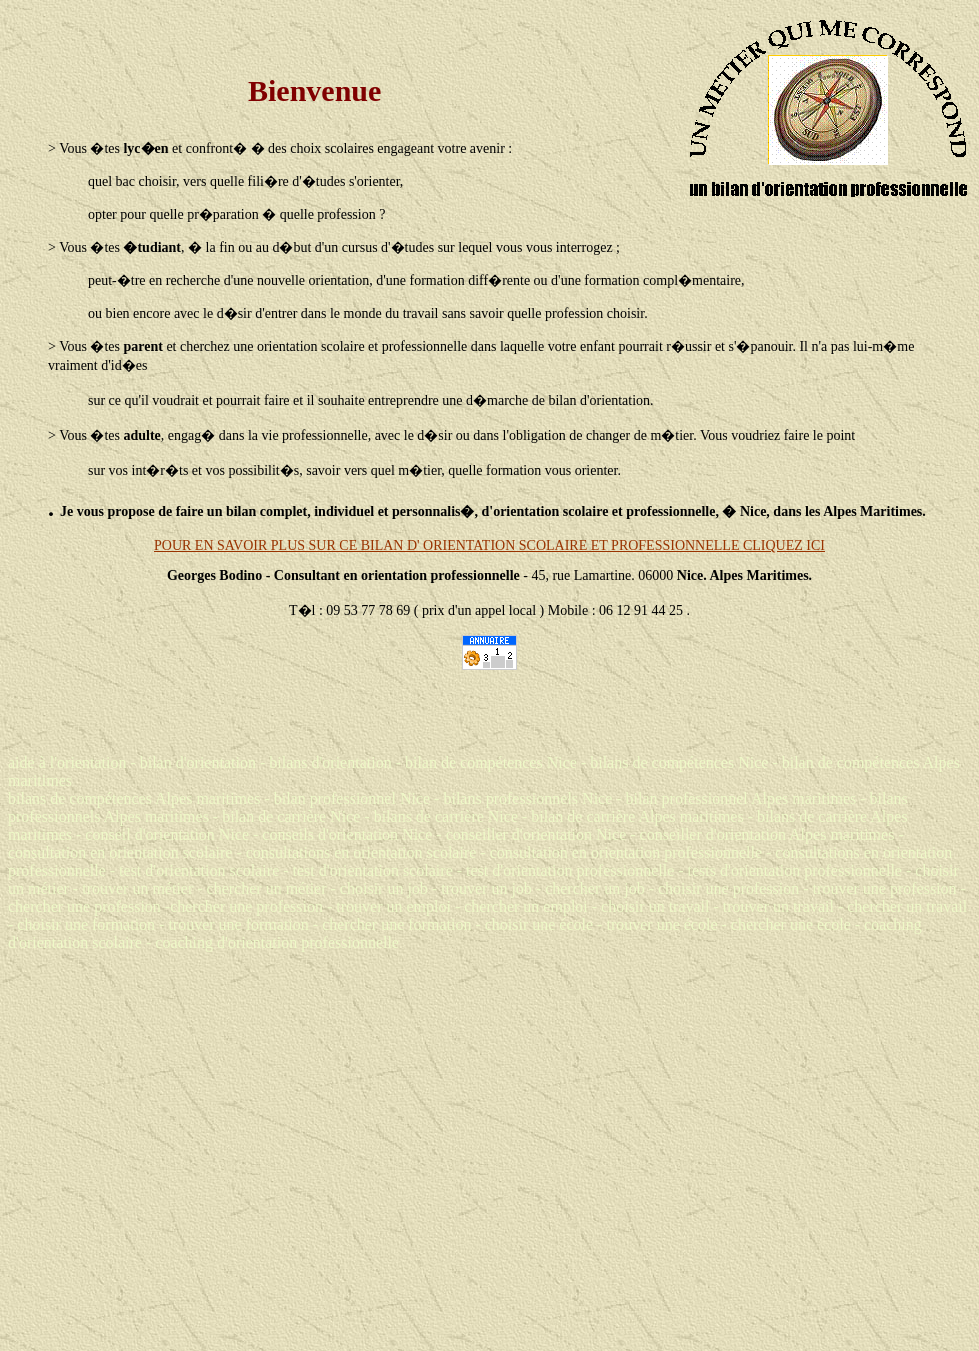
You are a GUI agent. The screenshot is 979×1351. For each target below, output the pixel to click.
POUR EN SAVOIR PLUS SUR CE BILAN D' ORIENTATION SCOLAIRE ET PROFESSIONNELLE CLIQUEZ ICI (489, 545)
